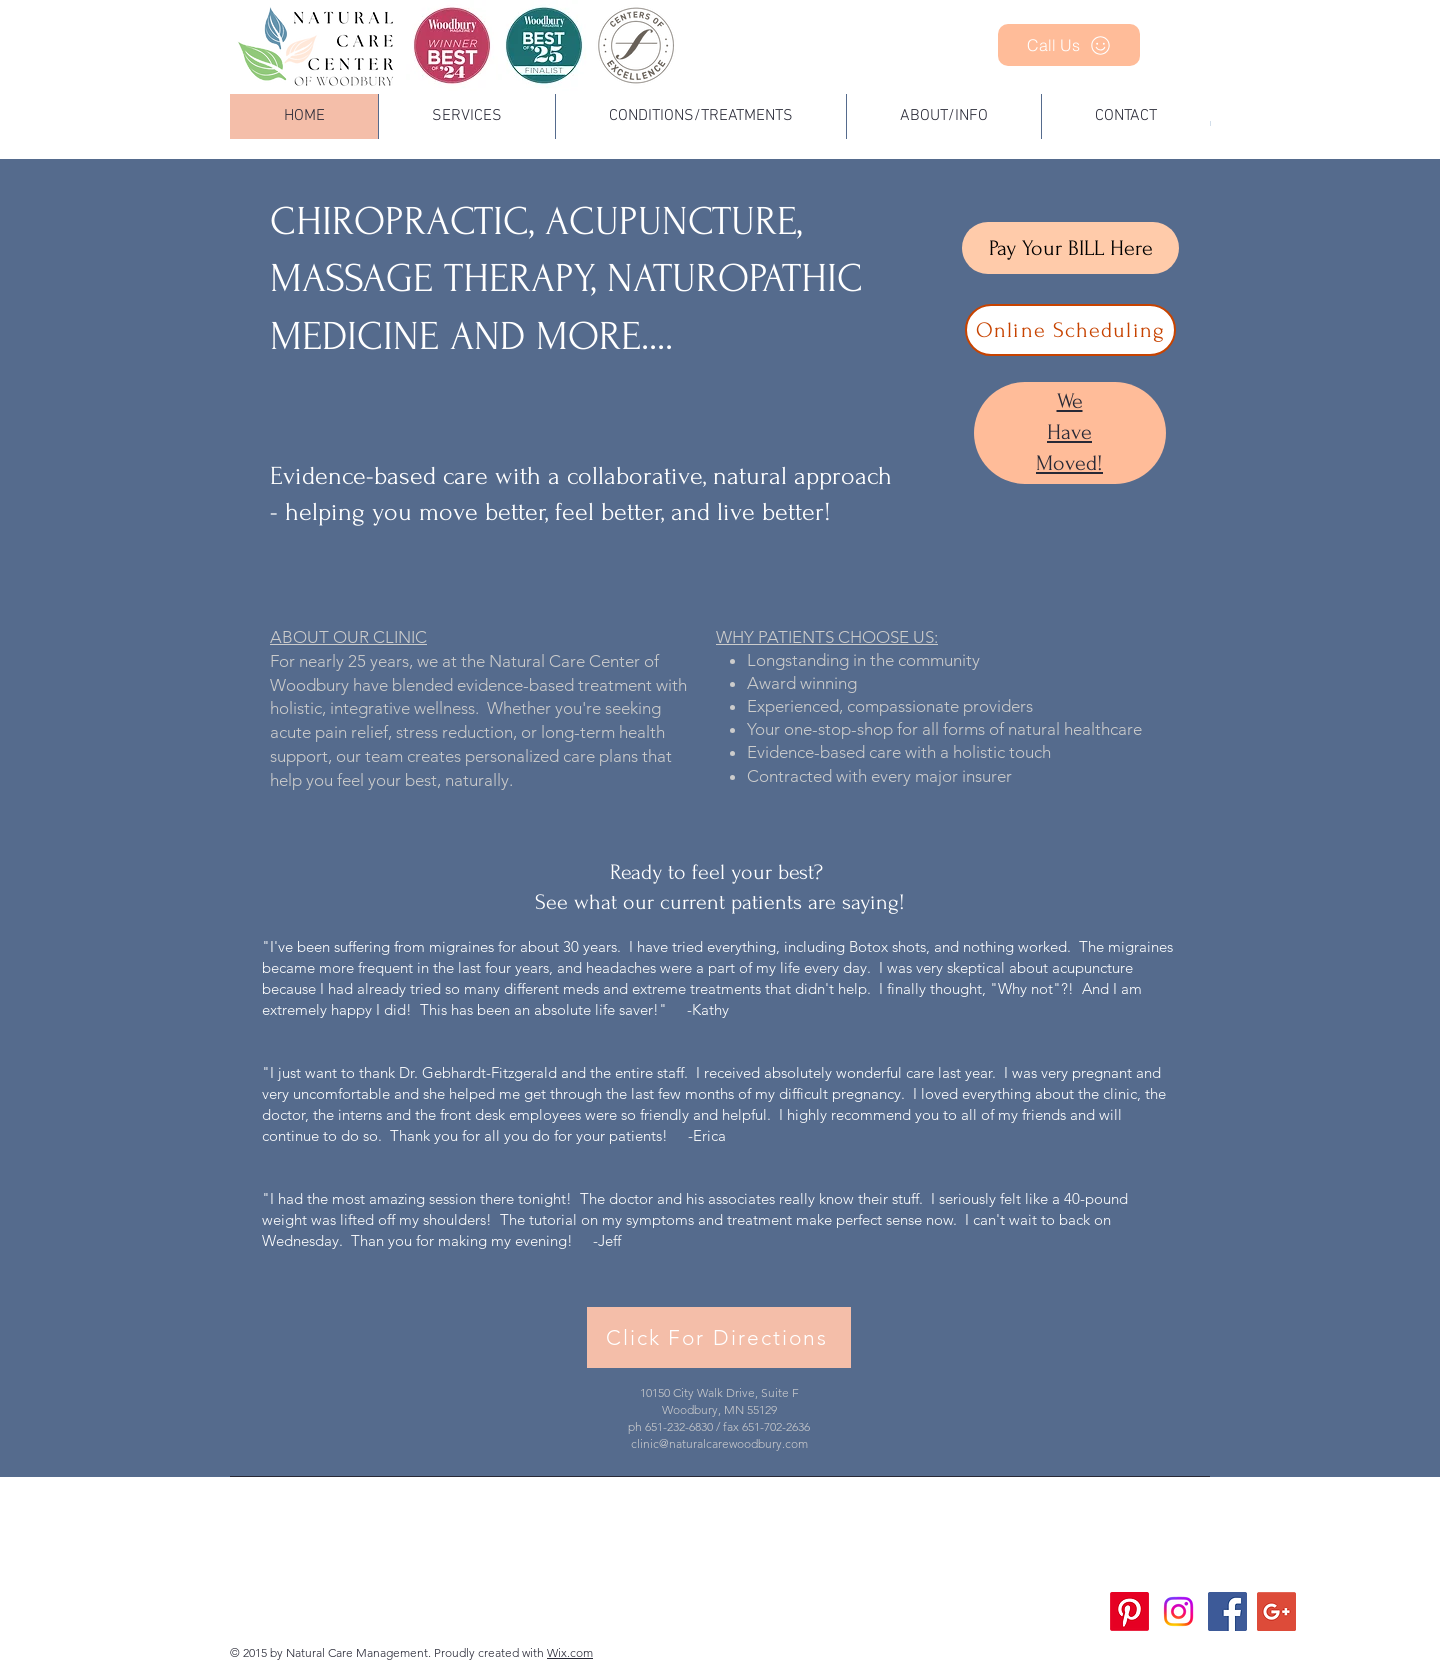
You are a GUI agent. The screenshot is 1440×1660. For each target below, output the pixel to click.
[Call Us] (1069, 45)
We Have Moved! (1069, 432)
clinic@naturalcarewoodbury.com (719, 1443)
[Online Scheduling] (1070, 330)
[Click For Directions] (719, 1337)
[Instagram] (1178, 1611)
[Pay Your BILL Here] (1070, 248)
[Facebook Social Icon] (1227, 1611)
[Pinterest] (1129, 1611)
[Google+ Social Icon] (1276, 1611)
